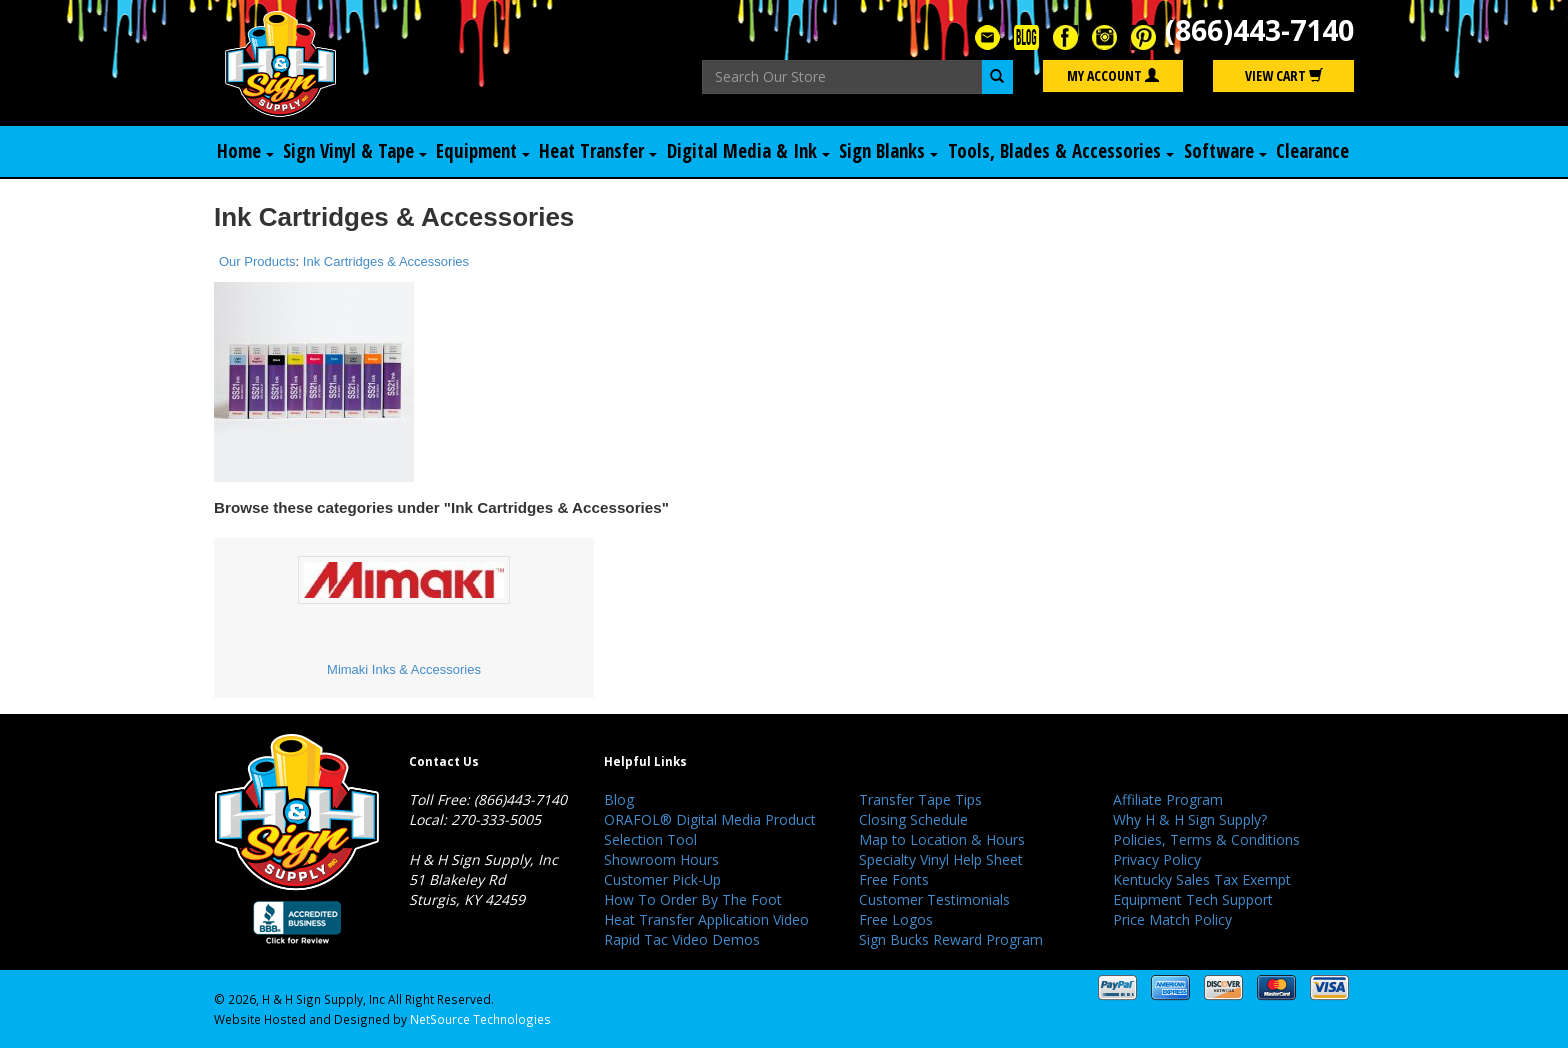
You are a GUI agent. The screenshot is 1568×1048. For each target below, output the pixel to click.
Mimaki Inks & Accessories (404, 670)
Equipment (483, 152)
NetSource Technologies (480, 1019)
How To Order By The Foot (693, 899)
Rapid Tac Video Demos (682, 939)
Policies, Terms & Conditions (1206, 839)
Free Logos (896, 919)
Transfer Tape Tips (920, 799)
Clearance (1314, 152)
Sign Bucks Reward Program (951, 939)
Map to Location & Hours (942, 839)
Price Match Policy (1172, 919)
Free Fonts (894, 879)
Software (1230, 152)
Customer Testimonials (934, 899)
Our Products (257, 262)
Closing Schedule (913, 819)
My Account (1113, 76)
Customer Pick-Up (662, 879)
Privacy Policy (1157, 859)
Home (244, 152)
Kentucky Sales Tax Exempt (1202, 879)
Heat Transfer (596, 152)
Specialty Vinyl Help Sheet (941, 859)
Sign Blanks (889, 152)
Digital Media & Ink (747, 152)
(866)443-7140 (1254, 30)
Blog (619, 799)
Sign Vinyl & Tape (354, 152)
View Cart (1284, 76)
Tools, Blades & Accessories (1064, 152)
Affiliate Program (1168, 799)
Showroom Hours (661, 859)
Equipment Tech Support (1193, 899)
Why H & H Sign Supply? (1190, 819)
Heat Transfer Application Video (706, 919)
